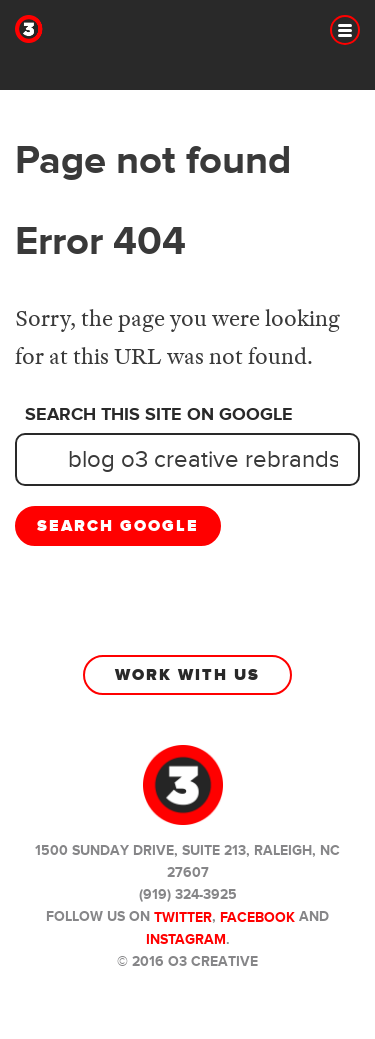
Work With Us (187, 675)
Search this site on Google (159, 415)
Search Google (118, 526)
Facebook (257, 917)
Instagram (186, 939)
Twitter (183, 917)
